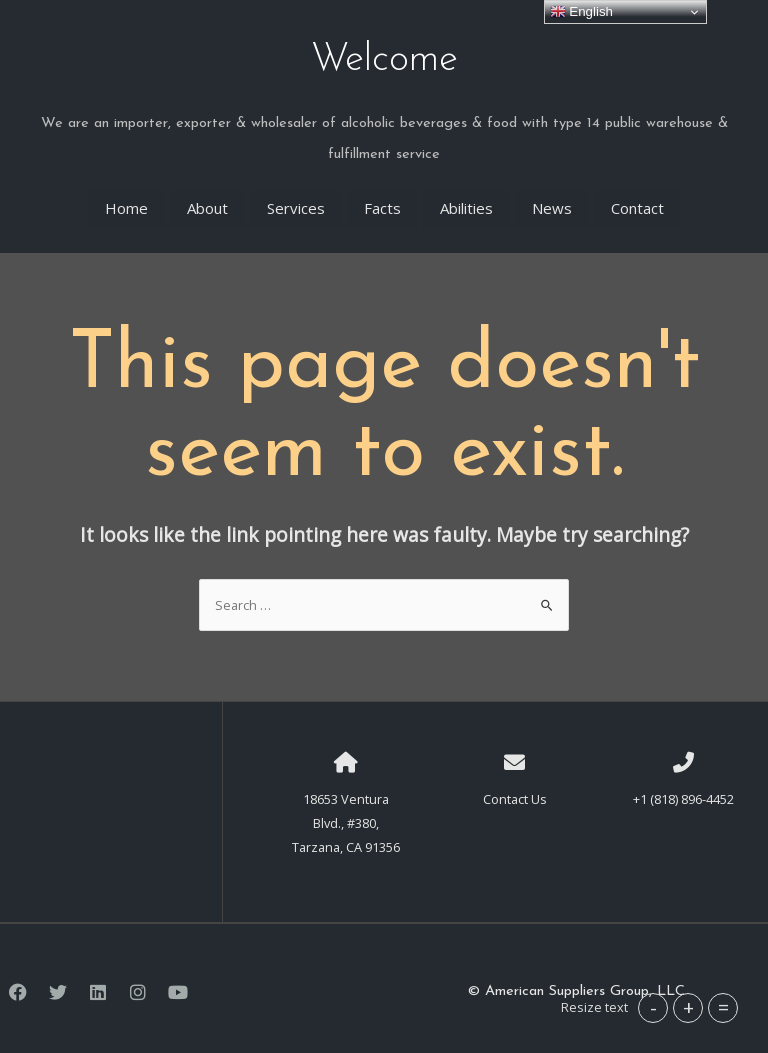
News (552, 202)
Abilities (466, 202)
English (581, 12)
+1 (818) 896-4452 (683, 791)
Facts (382, 202)
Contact (637, 202)
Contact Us (515, 791)
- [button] (653, 1007)
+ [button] (688, 1007)
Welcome (384, 56)
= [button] (723, 1007)
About (207, 202)
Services (296, 202)
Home (126, 202)
